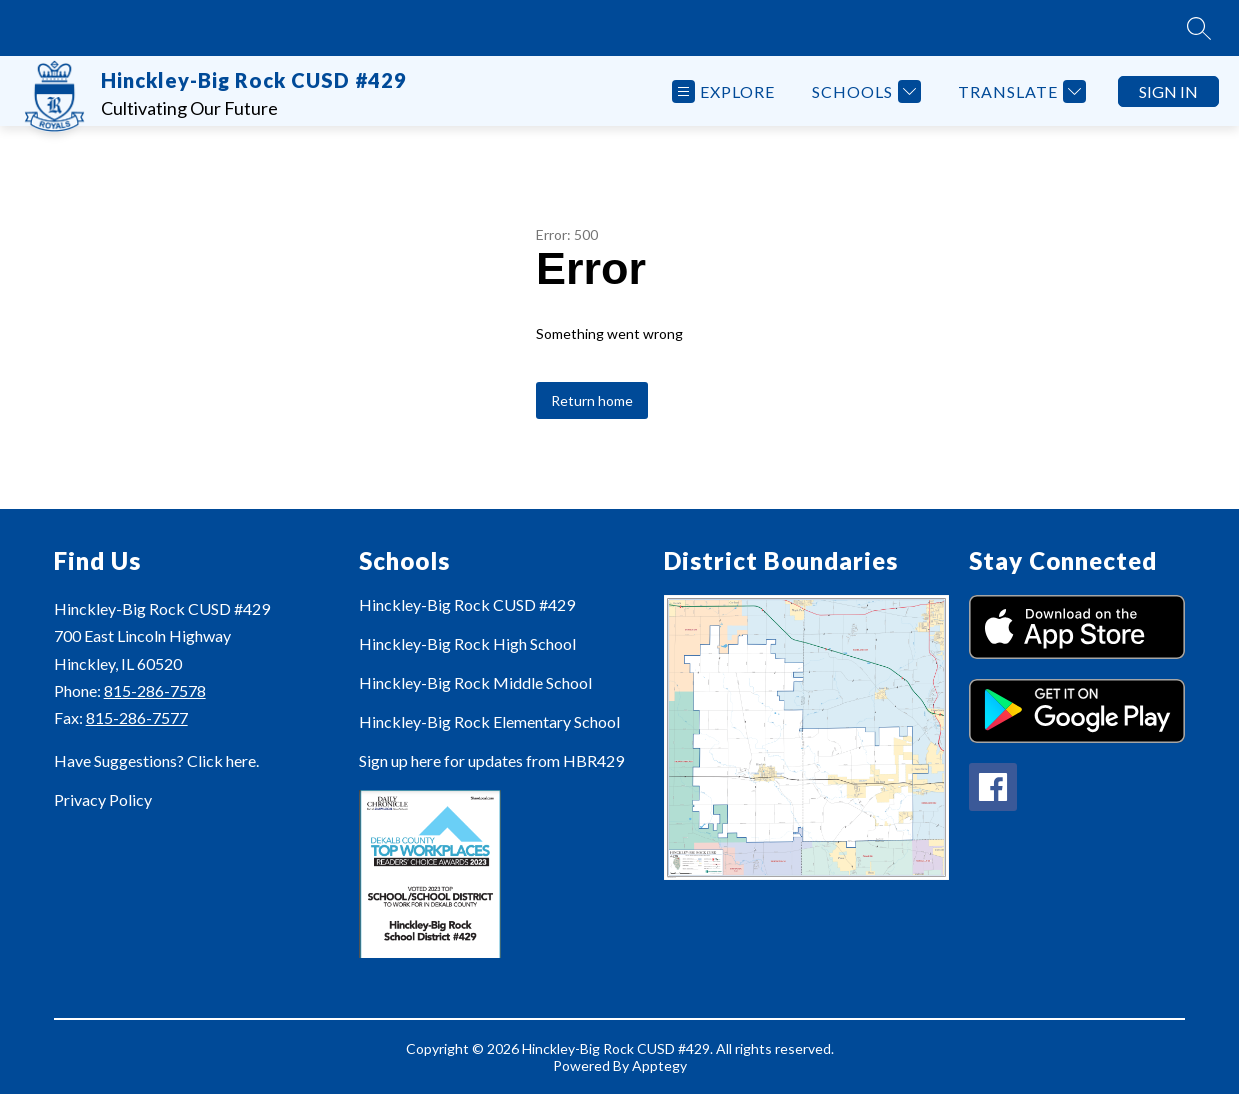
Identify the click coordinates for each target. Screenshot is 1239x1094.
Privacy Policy (103, 799)
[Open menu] (723, 91)
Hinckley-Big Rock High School (467, 643)
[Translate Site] (1019, 91)
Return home (592, 400)
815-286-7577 (137, 717)
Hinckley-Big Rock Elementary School (489, 721)
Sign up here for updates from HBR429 (491, 760)
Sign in (1168, 91)
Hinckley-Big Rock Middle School (475, 682)
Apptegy (659, 1065)
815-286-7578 (155, 690)
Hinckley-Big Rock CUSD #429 (467, 604)
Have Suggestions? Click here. (156, 760)
